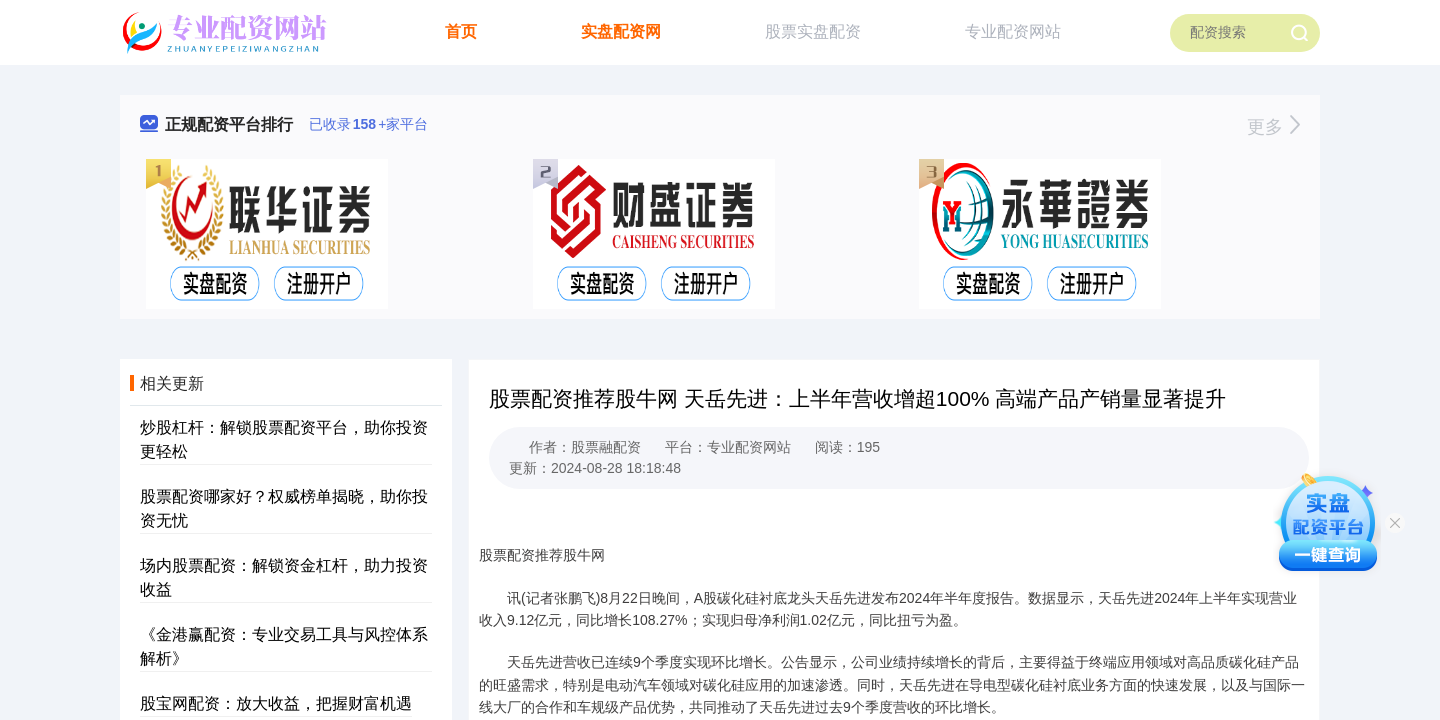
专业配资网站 (1013, 31)
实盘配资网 (621, 31)
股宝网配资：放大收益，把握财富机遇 (276, 703)
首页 (461, 31)
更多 (1273, 127)
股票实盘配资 (813, 31)
